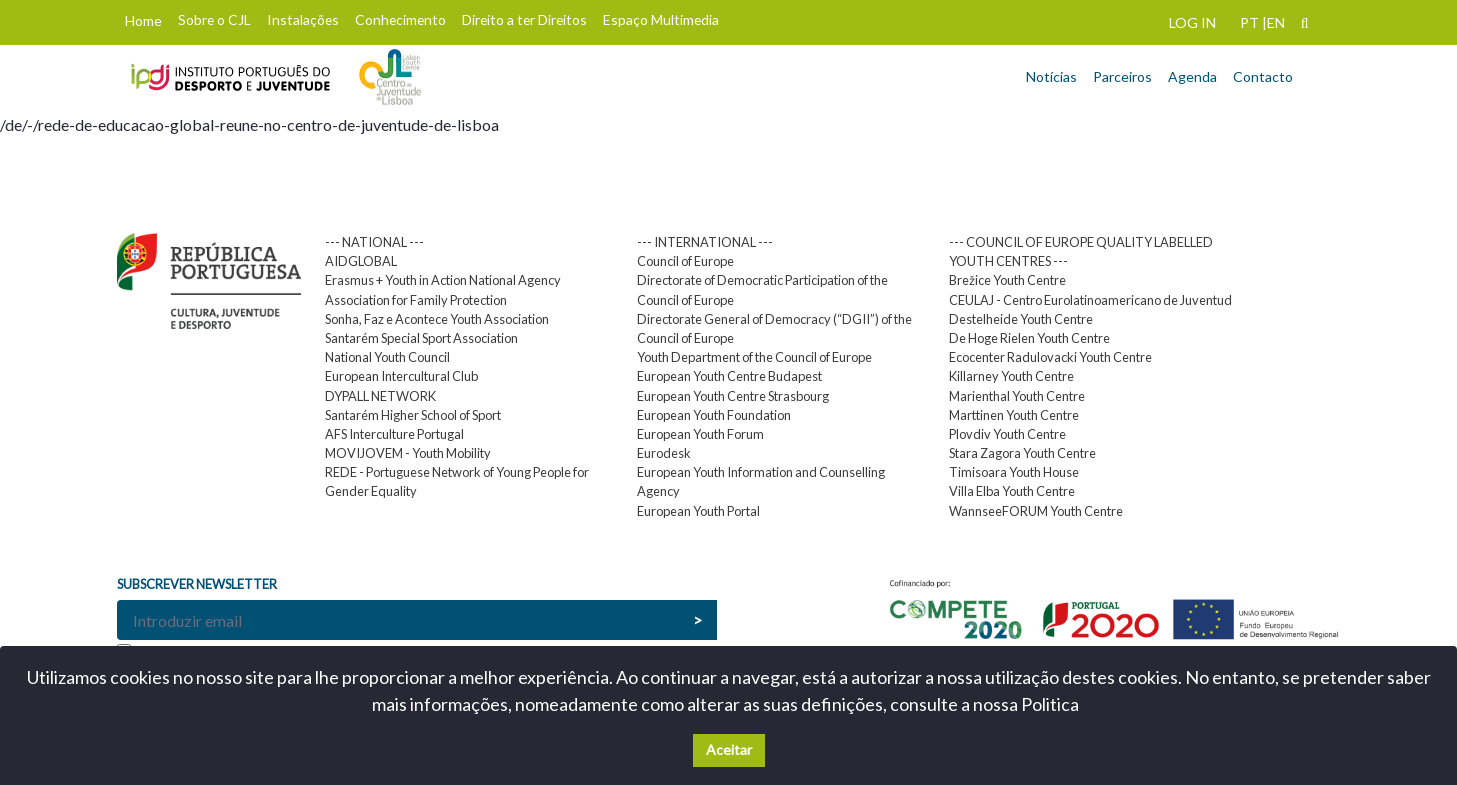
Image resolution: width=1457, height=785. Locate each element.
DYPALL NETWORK (380, 396)
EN (1276, 22)
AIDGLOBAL (361, 261)
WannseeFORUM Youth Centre (1036, 511)
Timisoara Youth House (1014, 472)
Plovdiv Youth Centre (1007, 434)
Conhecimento (400, 19)
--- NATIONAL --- (374, 242)
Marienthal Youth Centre (1017, 396)
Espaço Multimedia (661, 19)
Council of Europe (685, 261)
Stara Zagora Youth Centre (1022, 453)
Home (143, 20)
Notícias (1051, 76)
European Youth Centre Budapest (729, 376)
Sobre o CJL (214, 19)
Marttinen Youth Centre (1014, 415)
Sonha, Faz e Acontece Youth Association (437, 319)
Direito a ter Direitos (524, 19)
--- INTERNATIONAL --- (705, 242)
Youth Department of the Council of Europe (754, 357)
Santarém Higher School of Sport (413, 415)
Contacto (1263, 76)
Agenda (1192, 76)
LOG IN (1192, 22)
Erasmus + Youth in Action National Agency (443, 280)
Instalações (303, 19)
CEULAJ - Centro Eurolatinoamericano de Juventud (1090, 300)
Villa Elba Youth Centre (1012, 491)
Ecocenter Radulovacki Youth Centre (1050, 357)
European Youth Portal (698, 511)
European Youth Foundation (714, 415)
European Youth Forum (700, 434)
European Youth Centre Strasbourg (733, 396)
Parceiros (1122, 76)
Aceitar (729, 749)
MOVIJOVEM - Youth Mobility (408, 453)
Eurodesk (664, 453)
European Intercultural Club (401, 376)
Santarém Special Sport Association (421, 338)
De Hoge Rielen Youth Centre (1029, 338)
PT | (1253, 22)
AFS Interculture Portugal (394, 434)
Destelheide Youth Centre (1021, 319)
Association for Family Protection (416, 300)
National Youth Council (387, 357)
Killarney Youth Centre (1011, 376)
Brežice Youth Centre (1007, 280)
